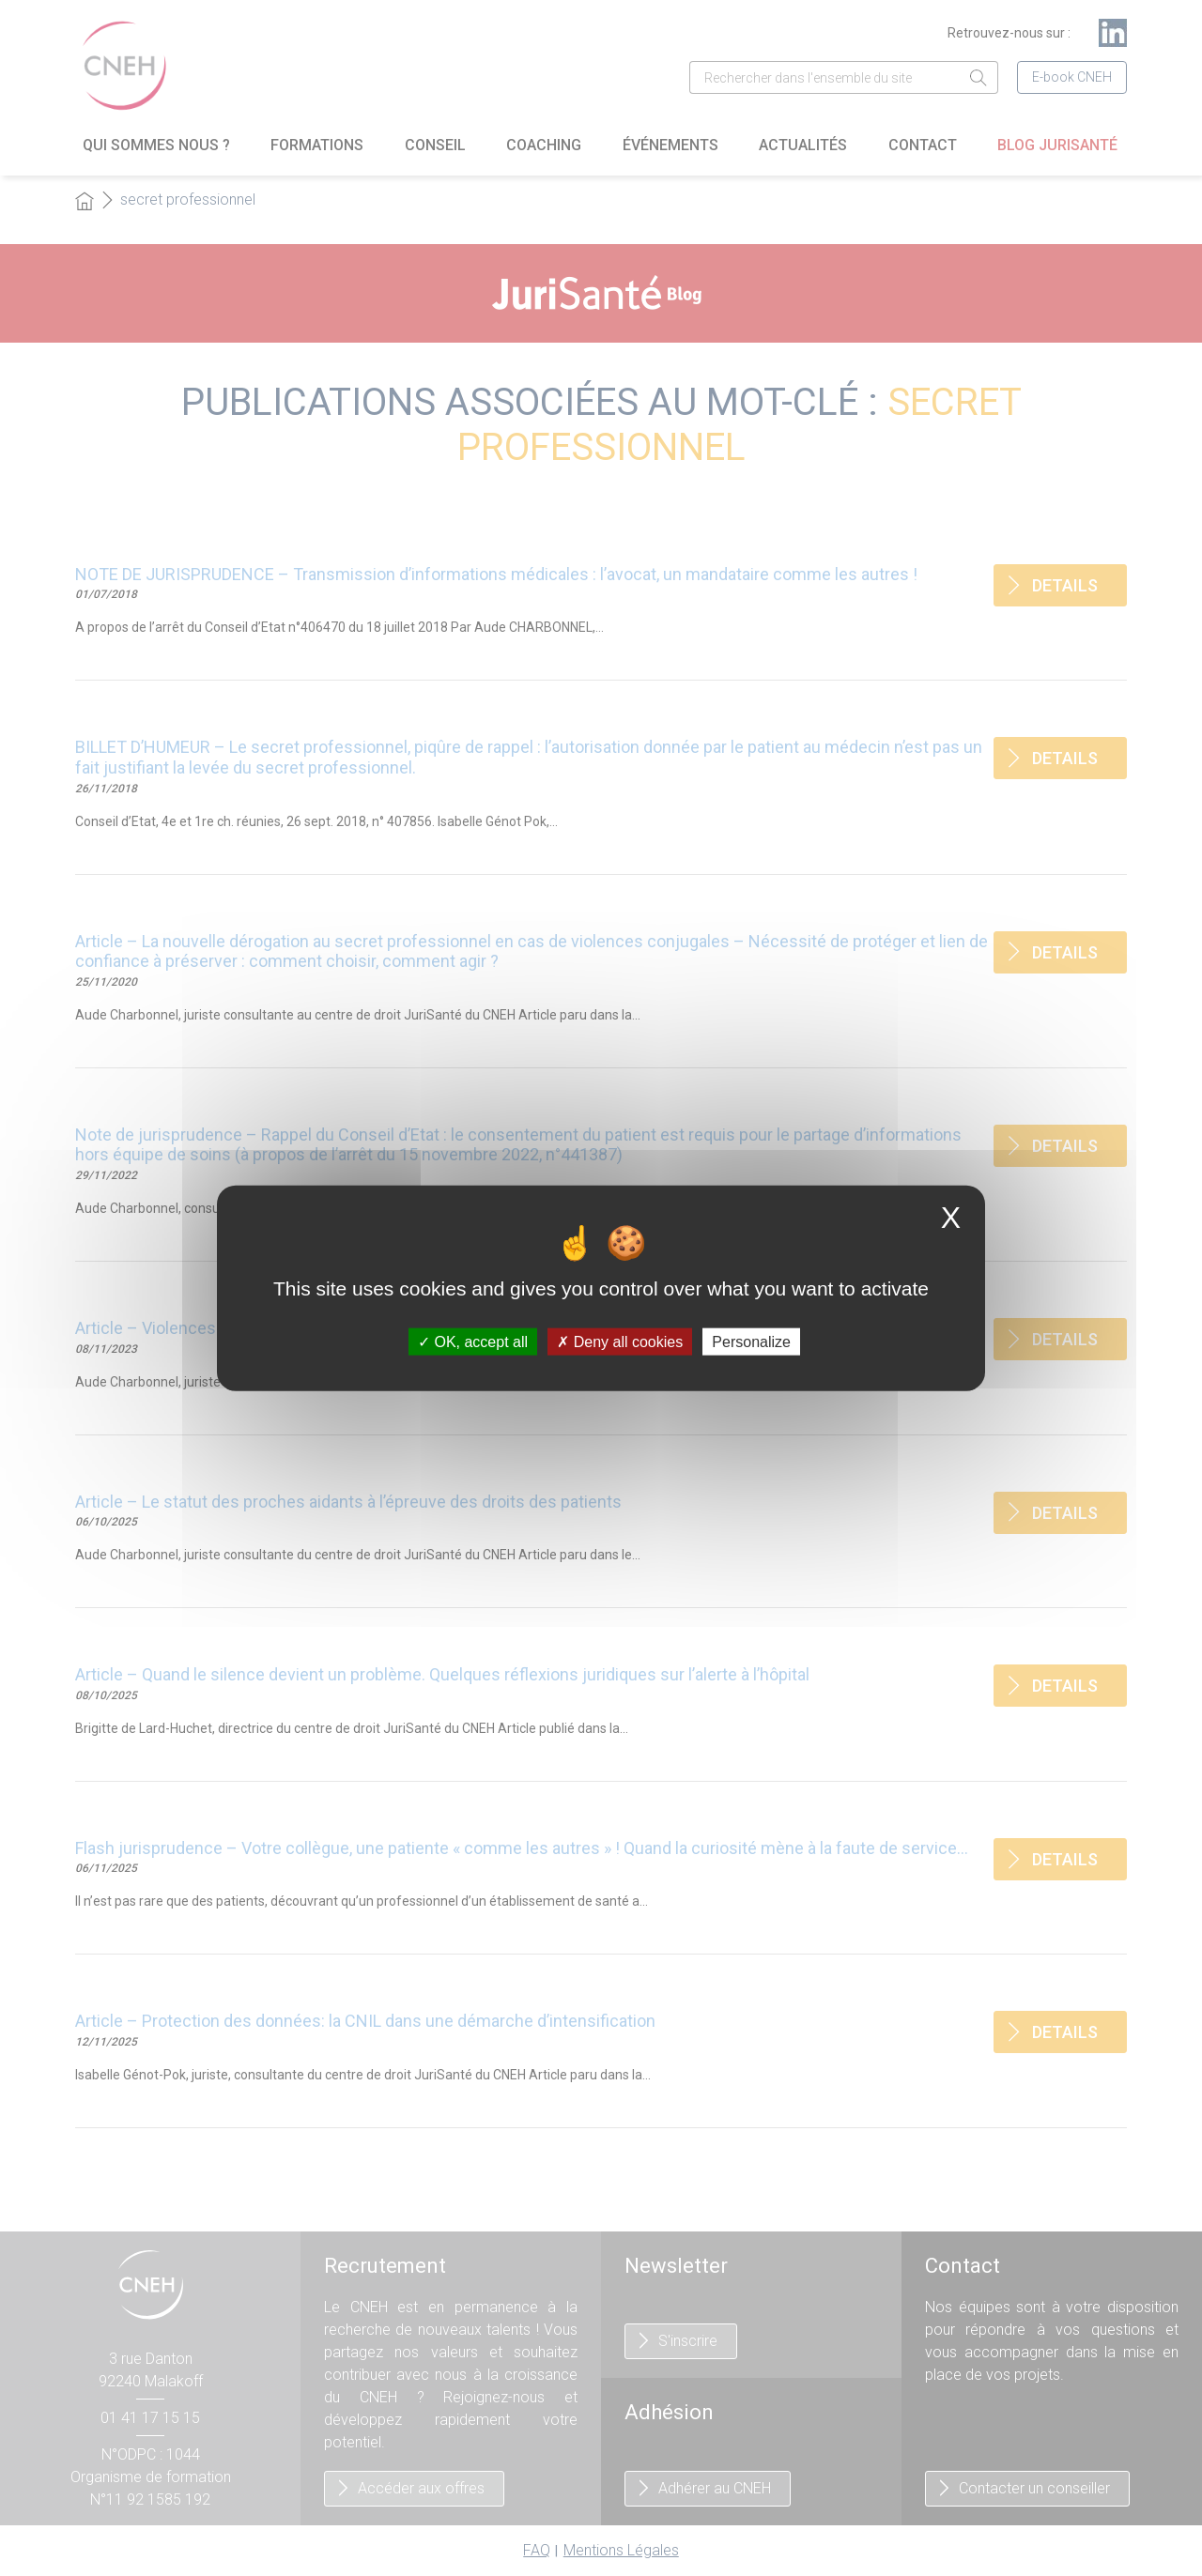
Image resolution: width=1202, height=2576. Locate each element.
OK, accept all (473, 1341)
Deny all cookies (620, 1341)
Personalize (751, 1341)
